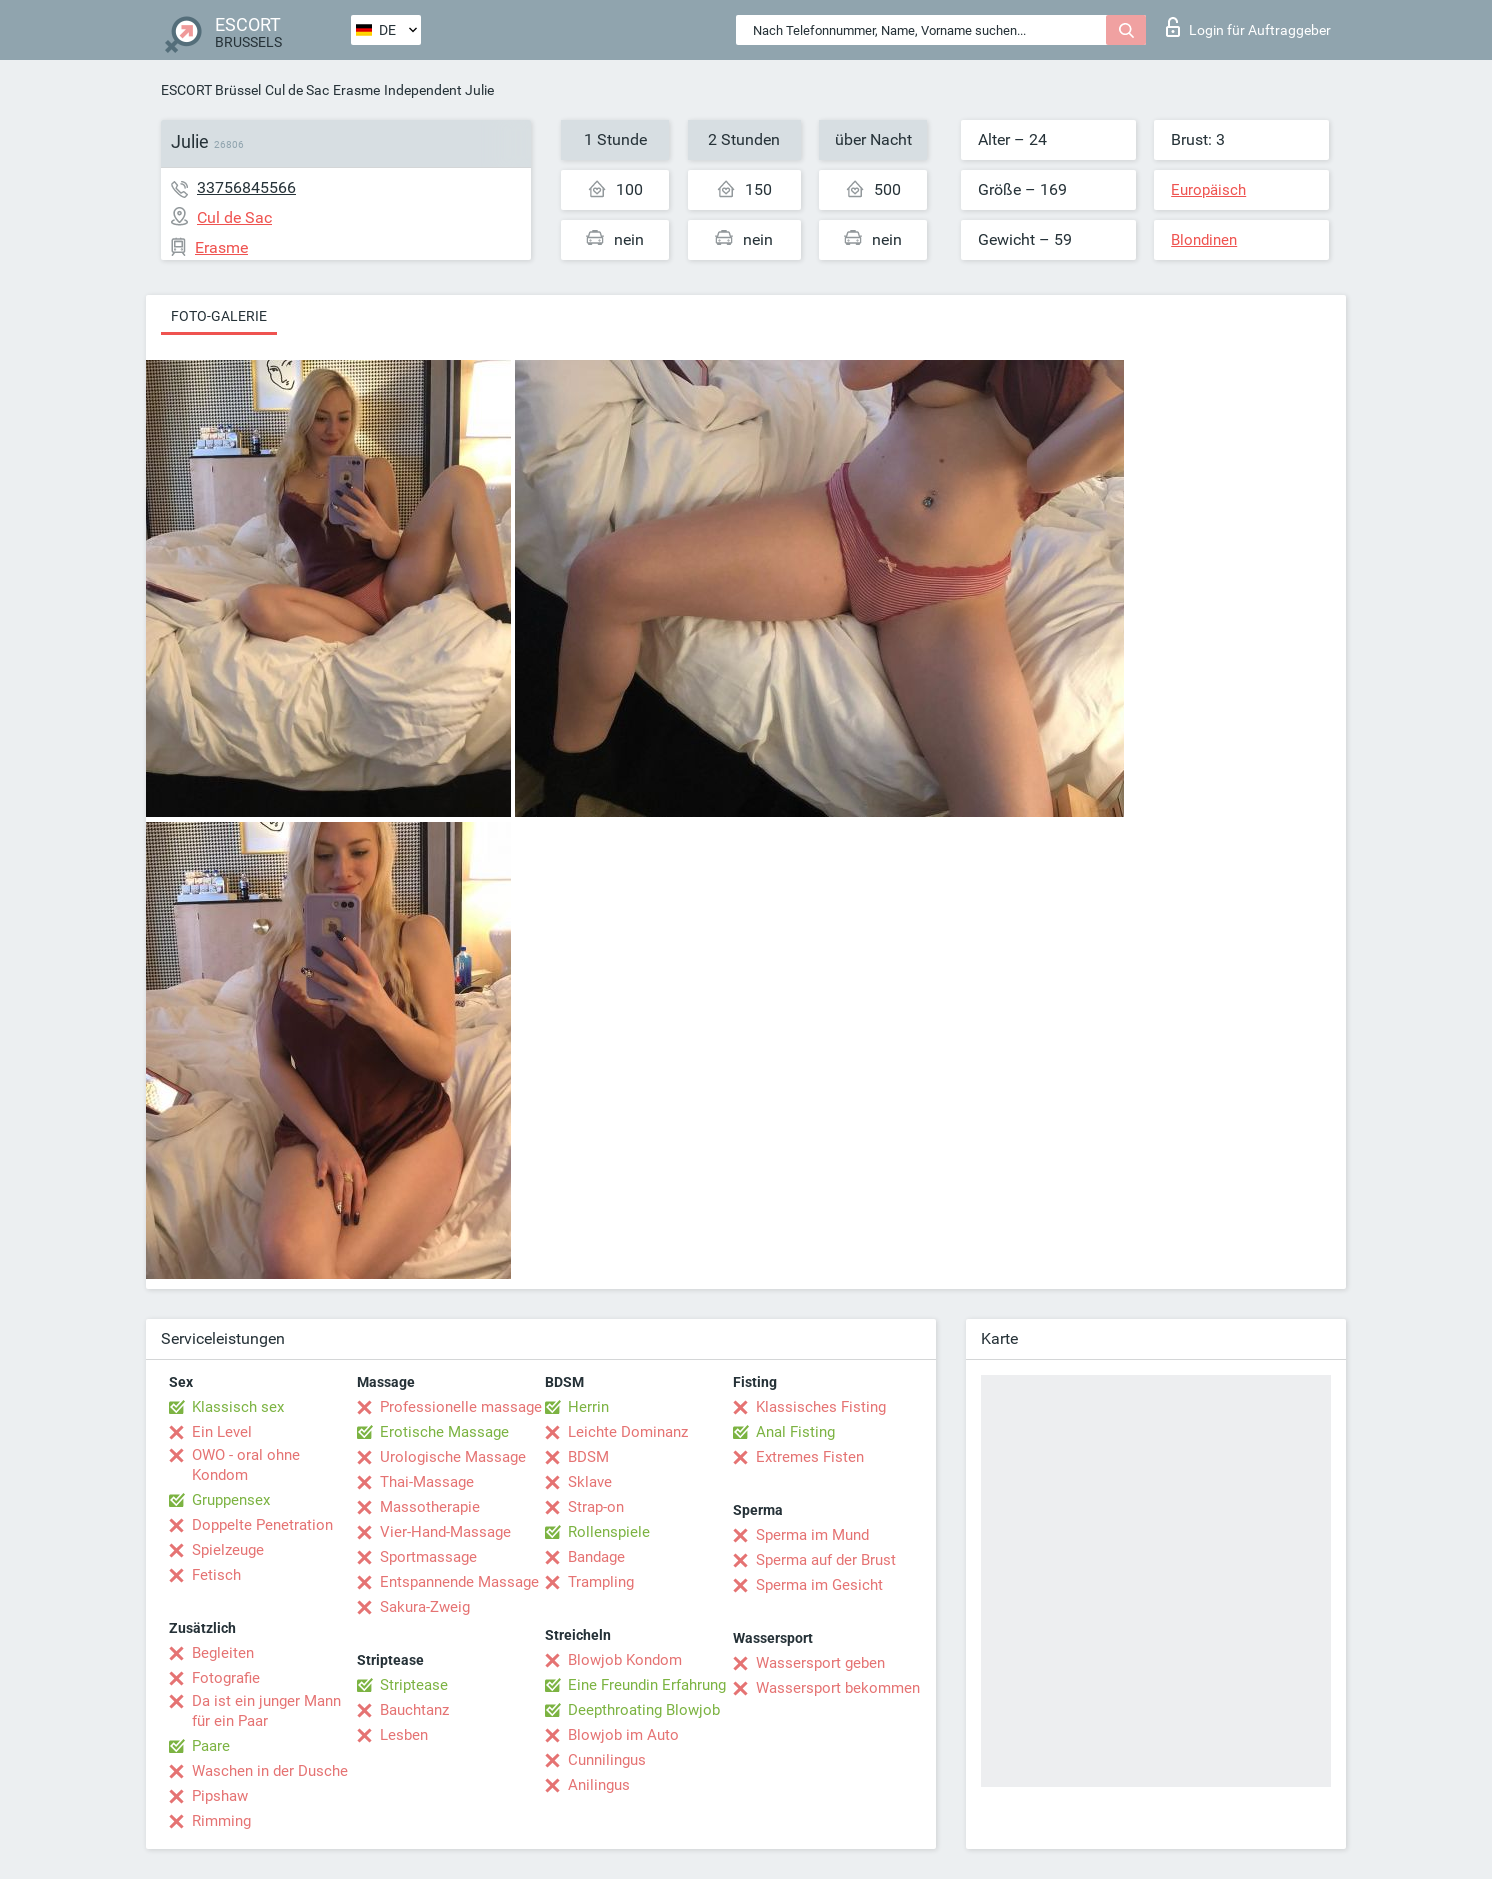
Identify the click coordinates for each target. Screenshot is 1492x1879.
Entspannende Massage (459, 1582)
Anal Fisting (795, 1432)
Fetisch (216, 1575)
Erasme (356, 90)
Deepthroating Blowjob (644, 1710)
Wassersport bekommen (838, 1688)
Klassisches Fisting (821, 1407)
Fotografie (226, 1678)
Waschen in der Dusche (270, 1771)
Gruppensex (231, 1500)
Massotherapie (430, 1507)
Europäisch (1208, 190)
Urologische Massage (453, 1457)
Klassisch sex (238, 1407)
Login (1248, 27)
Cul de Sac (297, 90)
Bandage (596, 1557)
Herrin (588, 1407)
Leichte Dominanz (628, 1432)
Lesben (404, 1735)
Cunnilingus (607, 1760)
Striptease (414, 1685)
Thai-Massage (427, 1482)
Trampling (601, 1582)
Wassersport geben (820, 1663)
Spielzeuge (228, 1550)
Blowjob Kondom (625, 1660)
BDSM (588, 1457)
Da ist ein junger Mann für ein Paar (266, 1711)
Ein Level (222, 1432)
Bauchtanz (414, 1710)
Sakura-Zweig (425, 1607)
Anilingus (599, 1785)
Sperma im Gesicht (819, 1585)
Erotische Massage (444, 1432)
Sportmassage (428, 1557)
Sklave (590, 1482)
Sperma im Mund (812, 1535)
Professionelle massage (461, 1407)
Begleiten (223, 1653)
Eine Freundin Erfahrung (647, 1685)
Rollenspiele (609, 1532)
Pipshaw (220, 1796)
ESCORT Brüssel (211, 90)
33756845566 (246, 187)
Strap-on (596, 1507)
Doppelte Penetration (262, 1525)
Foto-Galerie (219, 316)
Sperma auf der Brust (826, 1560)
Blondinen (1204, 240)
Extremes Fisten (810, 1457)
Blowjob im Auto (623, 1735)
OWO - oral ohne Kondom (246, 1465)
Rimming (221, 1821)
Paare (211, 1746)
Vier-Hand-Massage (445, 1532)
